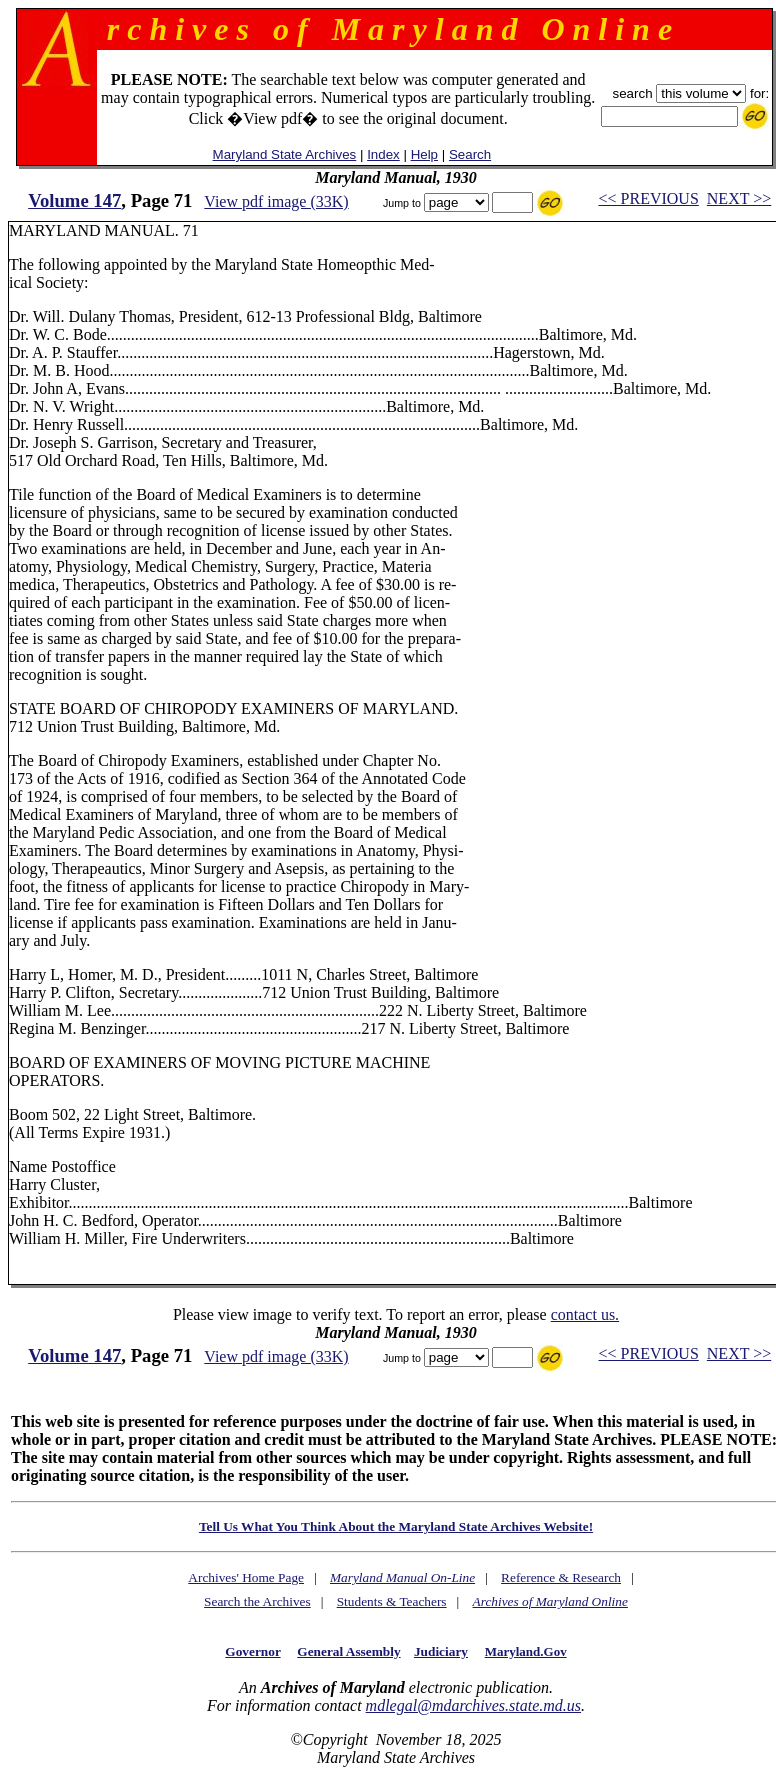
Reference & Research (561, 1577)
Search (470, 154)
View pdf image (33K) (276, 201)
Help (424, 154)
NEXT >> (739, 198)
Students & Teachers (392, 1601)
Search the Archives (257, 1601)
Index (383, 154)
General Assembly (348, 1651)
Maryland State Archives (285, 154)
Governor (252, 1651)
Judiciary (441, 1651)
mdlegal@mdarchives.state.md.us (473, 1705)
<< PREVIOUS (649, 198)
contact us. (585, 1314)
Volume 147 (74, 200)
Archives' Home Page (246, 1577)
